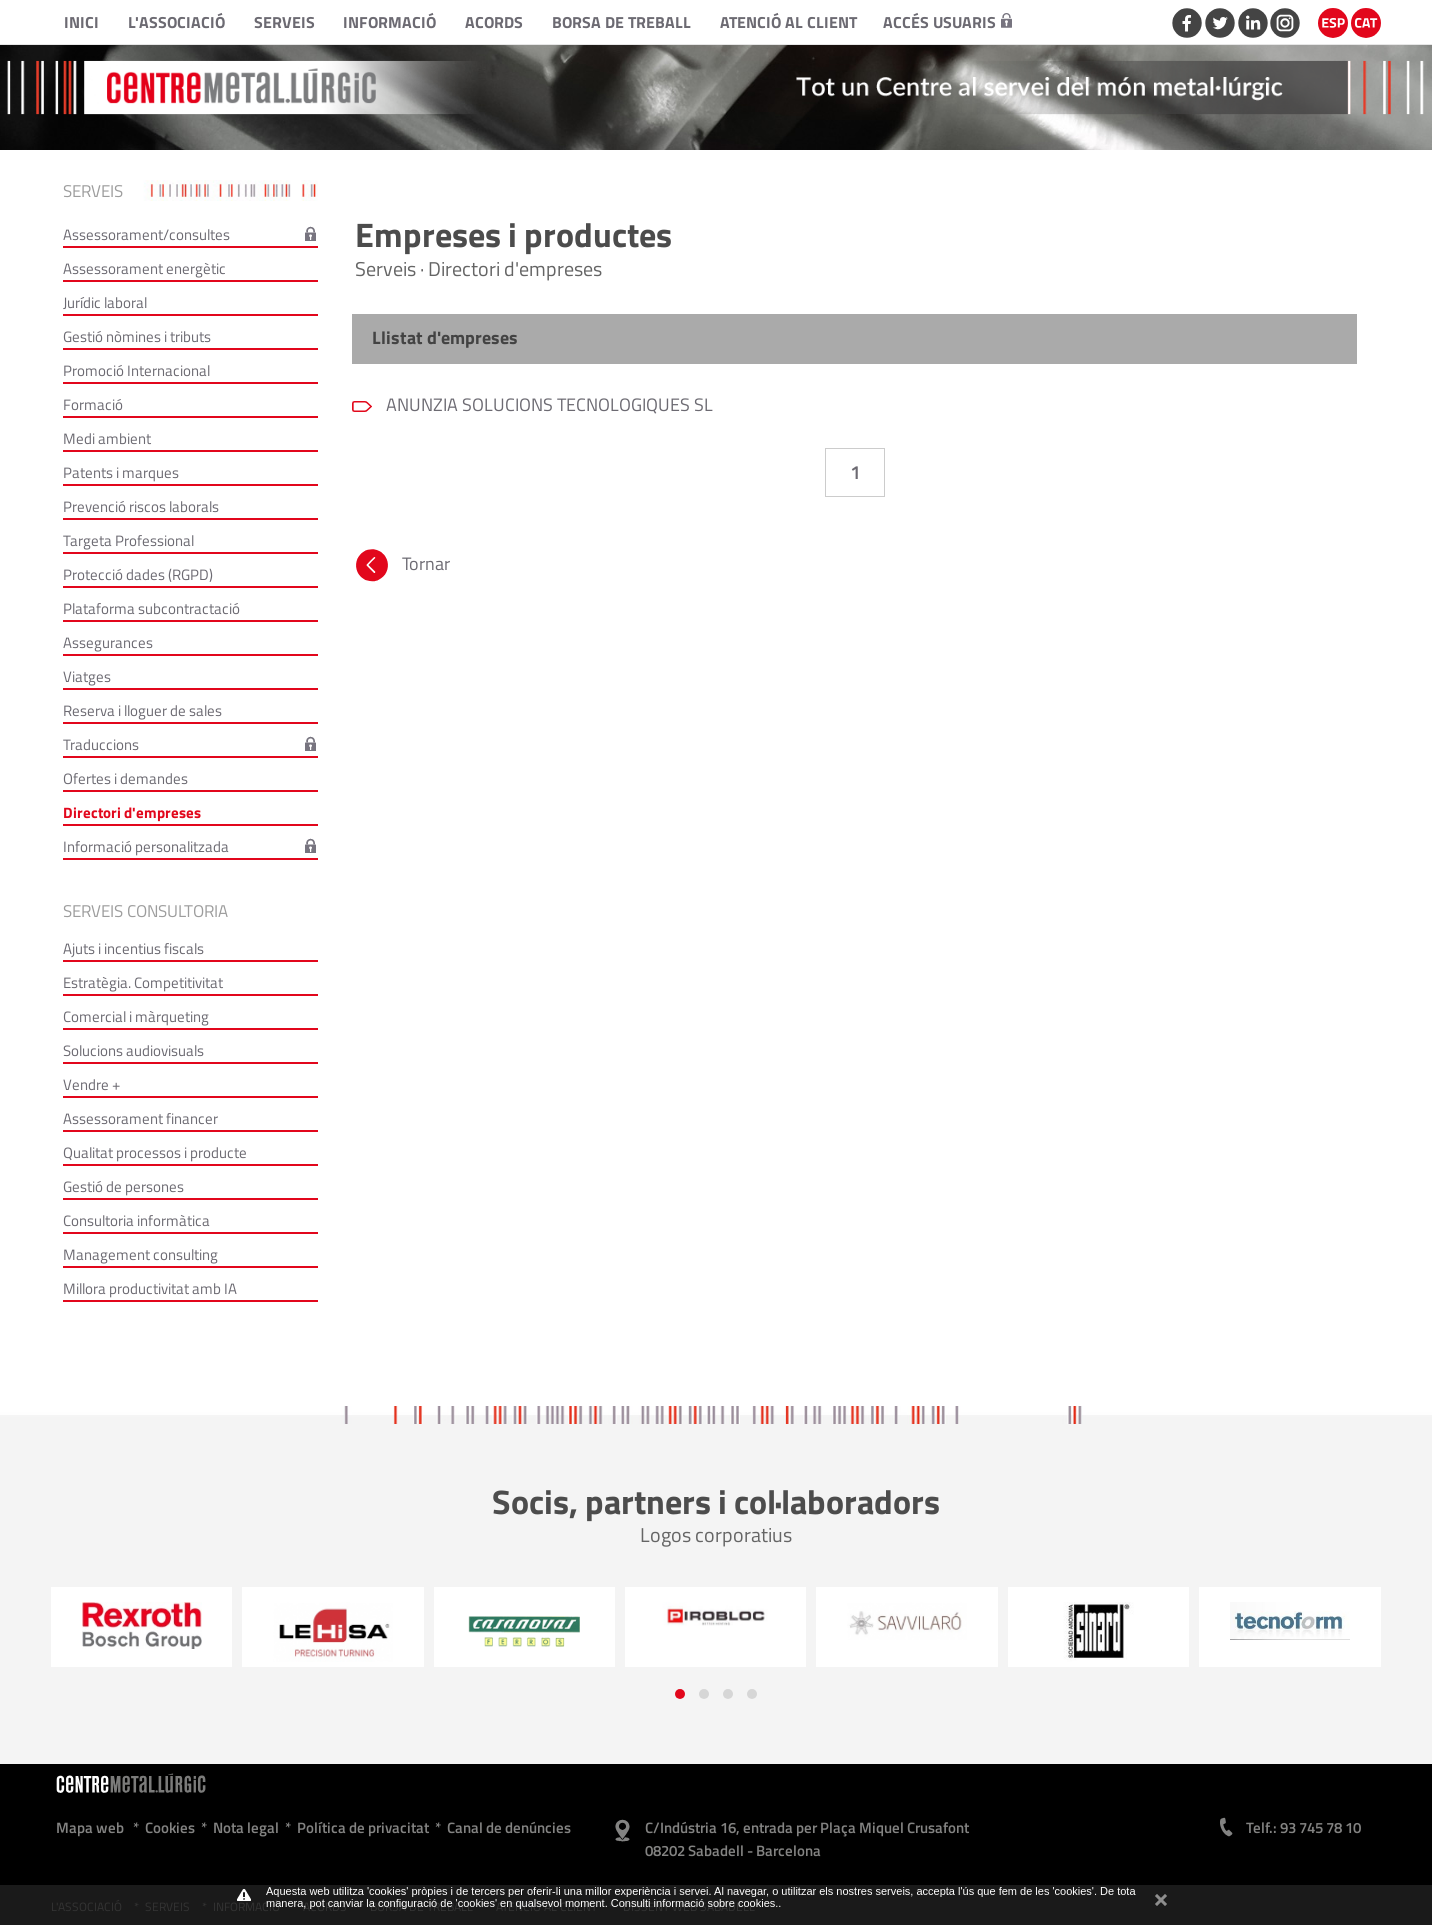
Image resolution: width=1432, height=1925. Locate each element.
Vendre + (91, 1084)
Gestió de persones (123, 1186)
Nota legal (246, 1827)
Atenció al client (788, 22)
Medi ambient (107, 438)
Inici (81, 22)
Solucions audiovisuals (133, 1050)
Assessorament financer (140, 1118)
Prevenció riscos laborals (141, 506)
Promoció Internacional (136, 370)
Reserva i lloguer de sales (142, 710)
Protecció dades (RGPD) (138, 574)
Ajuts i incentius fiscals (133, 948)
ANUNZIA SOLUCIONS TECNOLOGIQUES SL (547, 404)
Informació (389, 22)
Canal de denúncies (509, 1827)
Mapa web (90, 1827)
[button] (680, 1694)
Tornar (401, 568)
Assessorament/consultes (146, 234)
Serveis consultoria (145, 911)
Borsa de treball (621, 22)
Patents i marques (121, 472)
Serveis (284, 22)
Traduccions (101, 744)
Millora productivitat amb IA (150, 1288)
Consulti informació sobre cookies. (695, 1903)
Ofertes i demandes (125, 778)
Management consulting (140, 1254)
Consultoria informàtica (136, 1220)
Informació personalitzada (146, 846)
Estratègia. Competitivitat (143, 982)
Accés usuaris (947, 22)
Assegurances (108, 642)
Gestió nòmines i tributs (137, 336)
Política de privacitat (363, 1827)
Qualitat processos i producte (155, 1152)
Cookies (170, 1827)
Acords (494, 22)
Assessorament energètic (144, 268)
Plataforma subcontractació (151, 608)
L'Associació (176, 22)
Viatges (87, 676)
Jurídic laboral (105, 302)
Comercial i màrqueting (136, 1016)
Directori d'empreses (132, 812)
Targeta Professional (128, 540)
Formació (93, 404)
